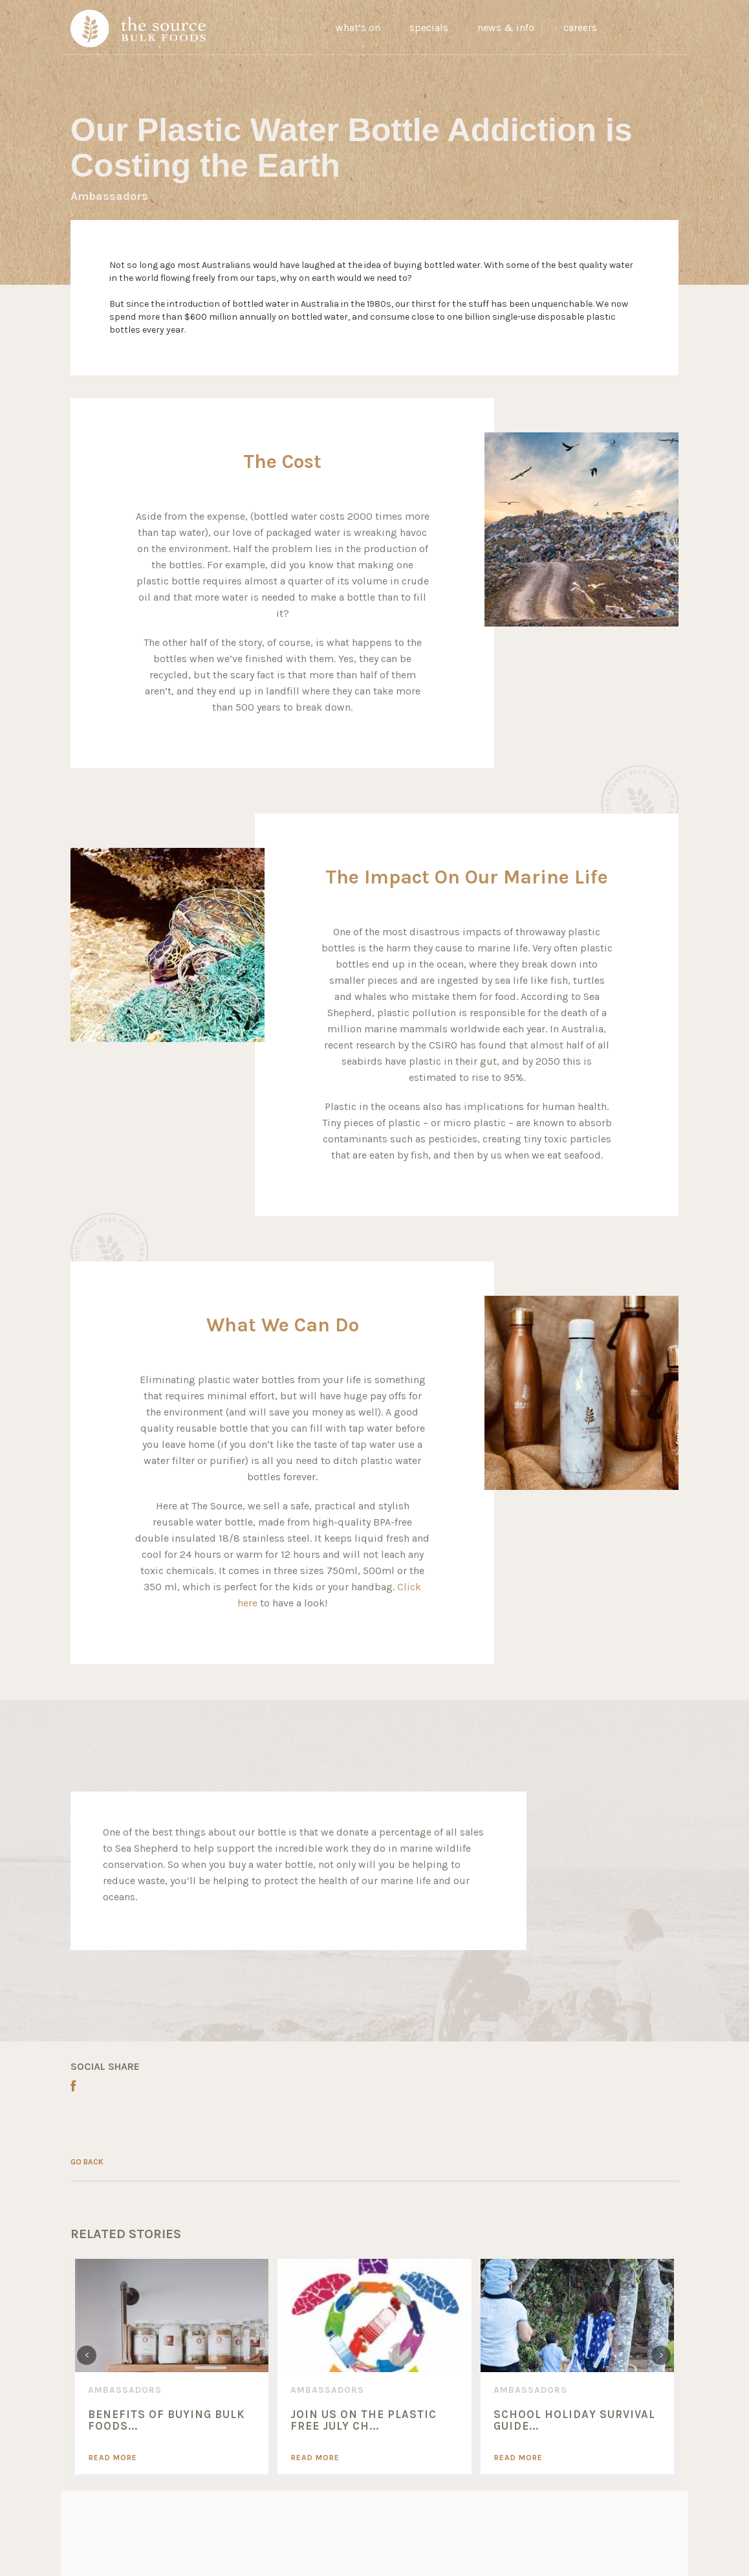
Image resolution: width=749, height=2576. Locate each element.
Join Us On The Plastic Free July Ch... (363, 2420)
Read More (113, 2457)
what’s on (358, 27)
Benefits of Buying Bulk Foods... (166, 2420)
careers (580, 27)
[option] (172, 2366)
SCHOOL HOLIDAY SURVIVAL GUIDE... (574, 2420)
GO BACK (87, 2161)
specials (428, 27)
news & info (505, 27)
